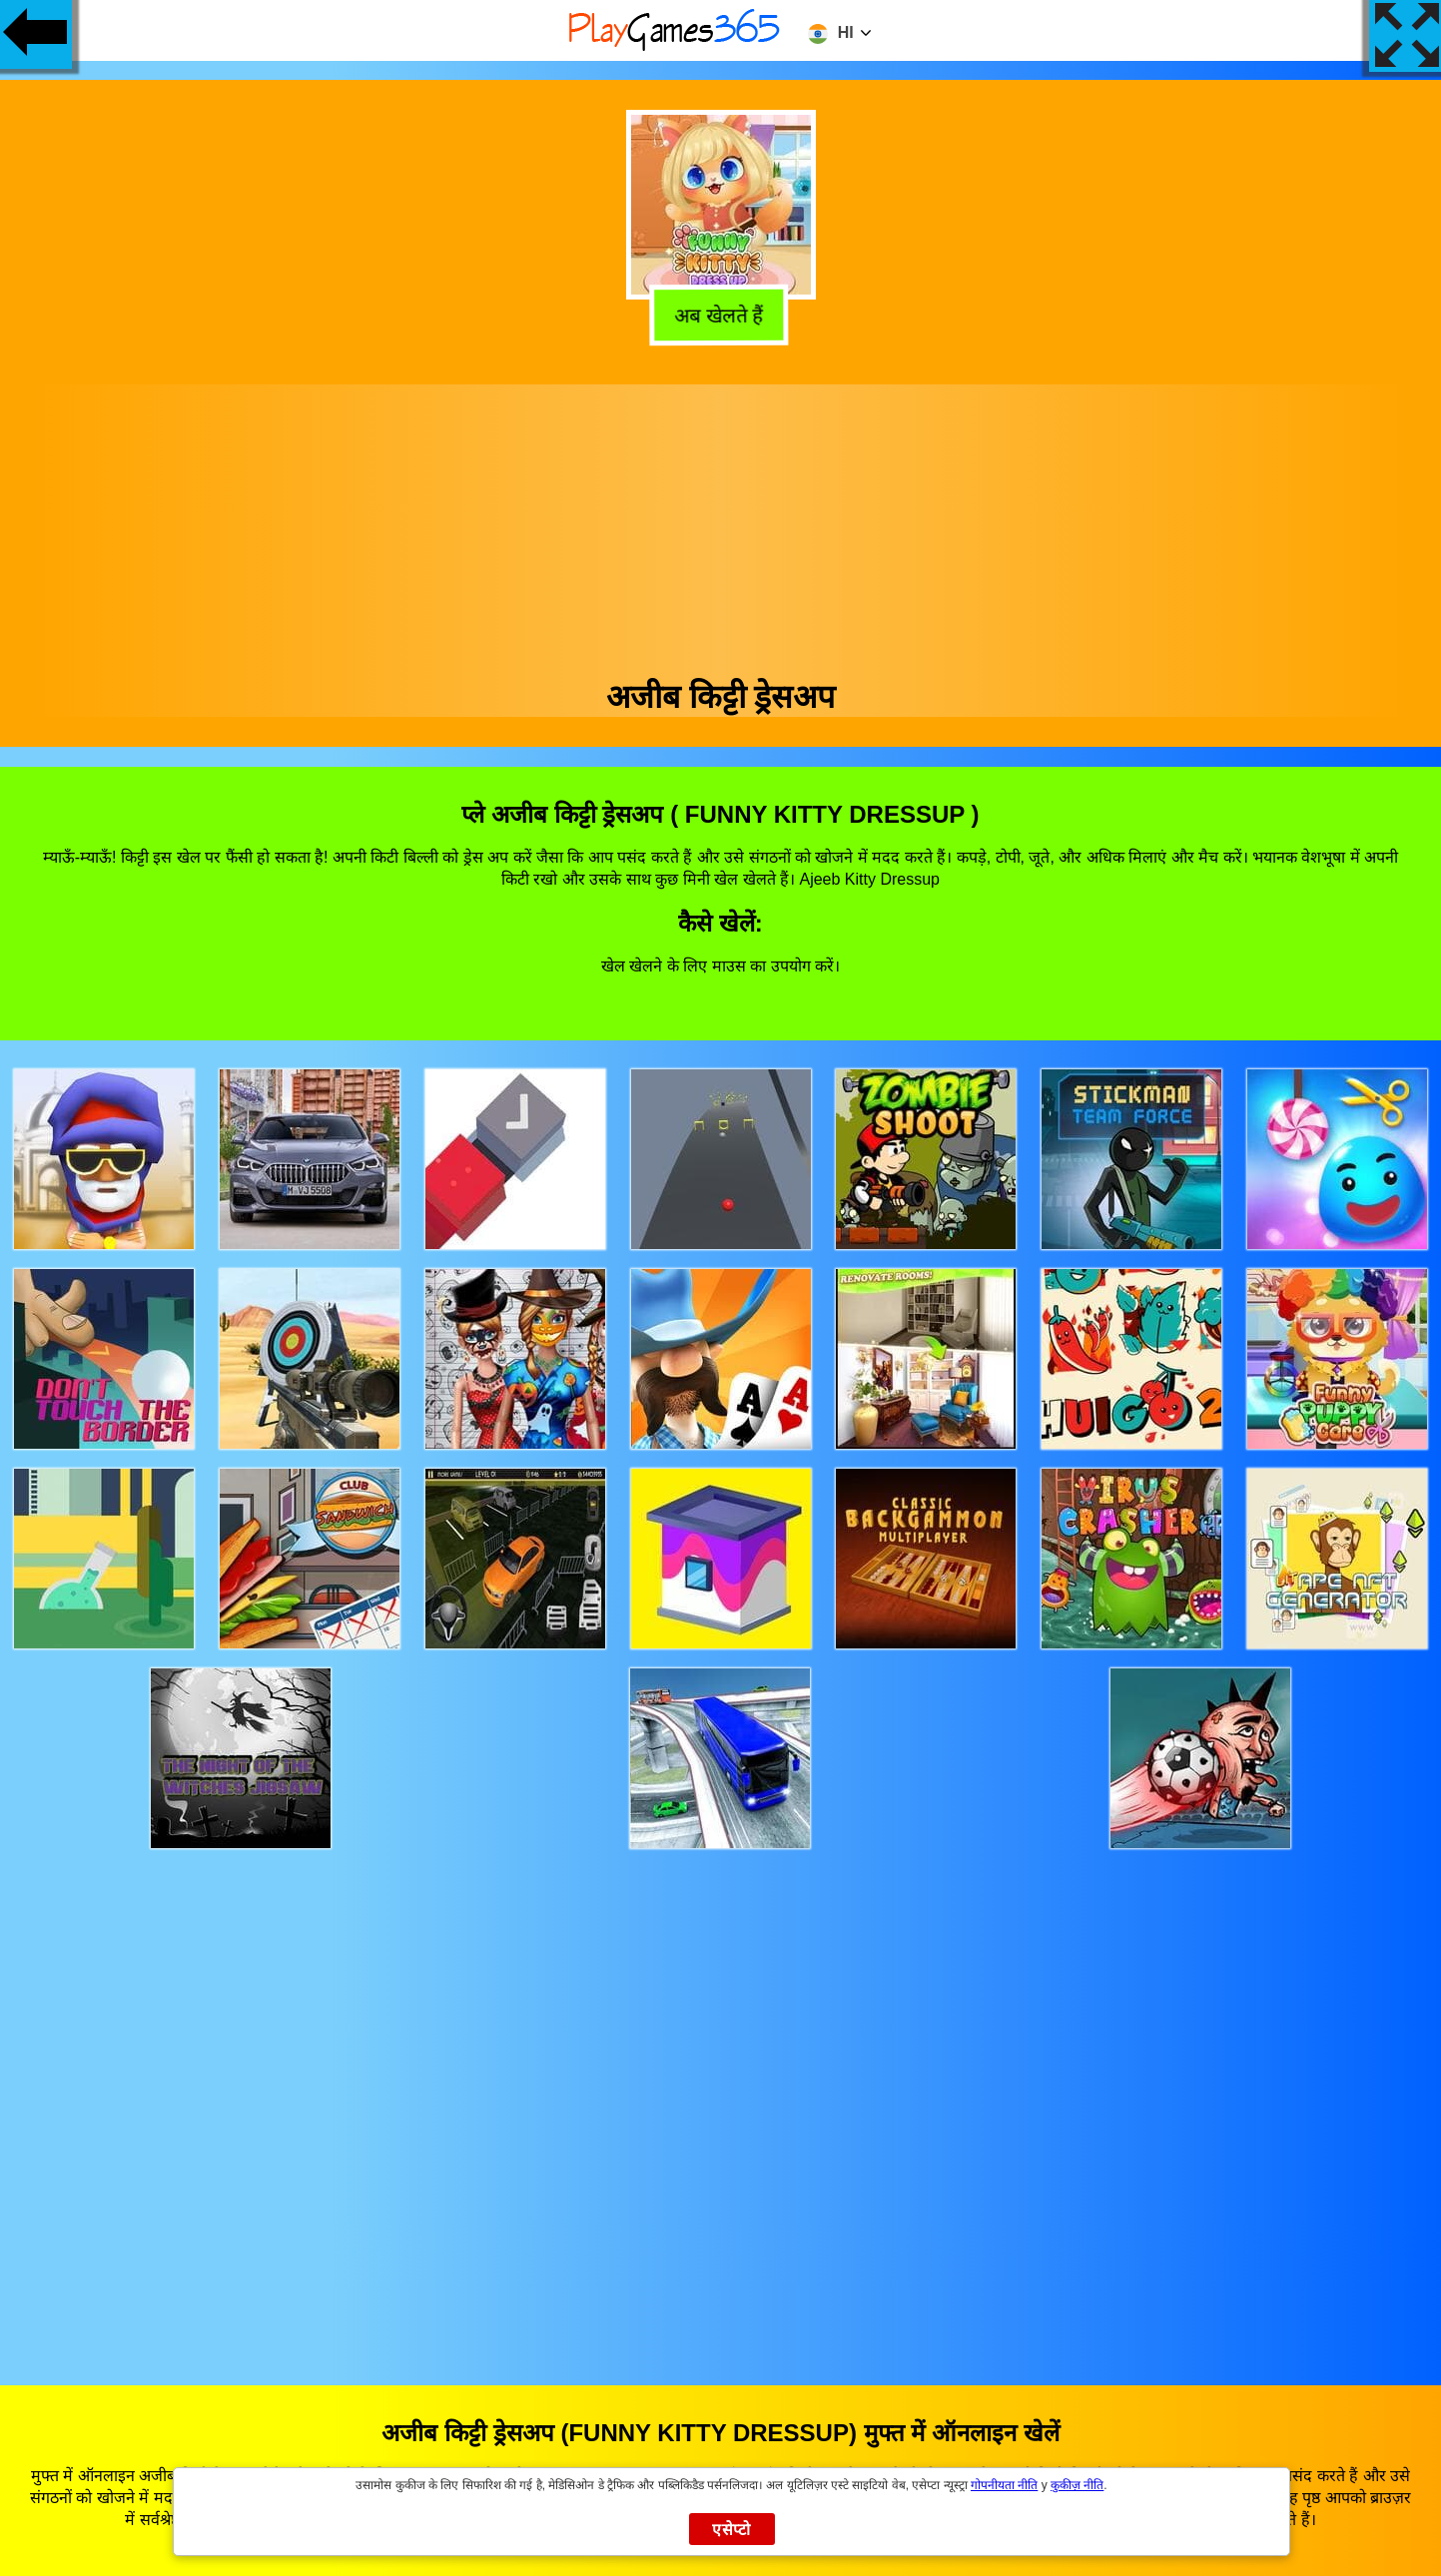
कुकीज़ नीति (1077, 2485)
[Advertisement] (721, 524)
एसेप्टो (731, 2529)
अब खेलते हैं (721, 313)
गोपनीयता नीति (1004, 2485)
